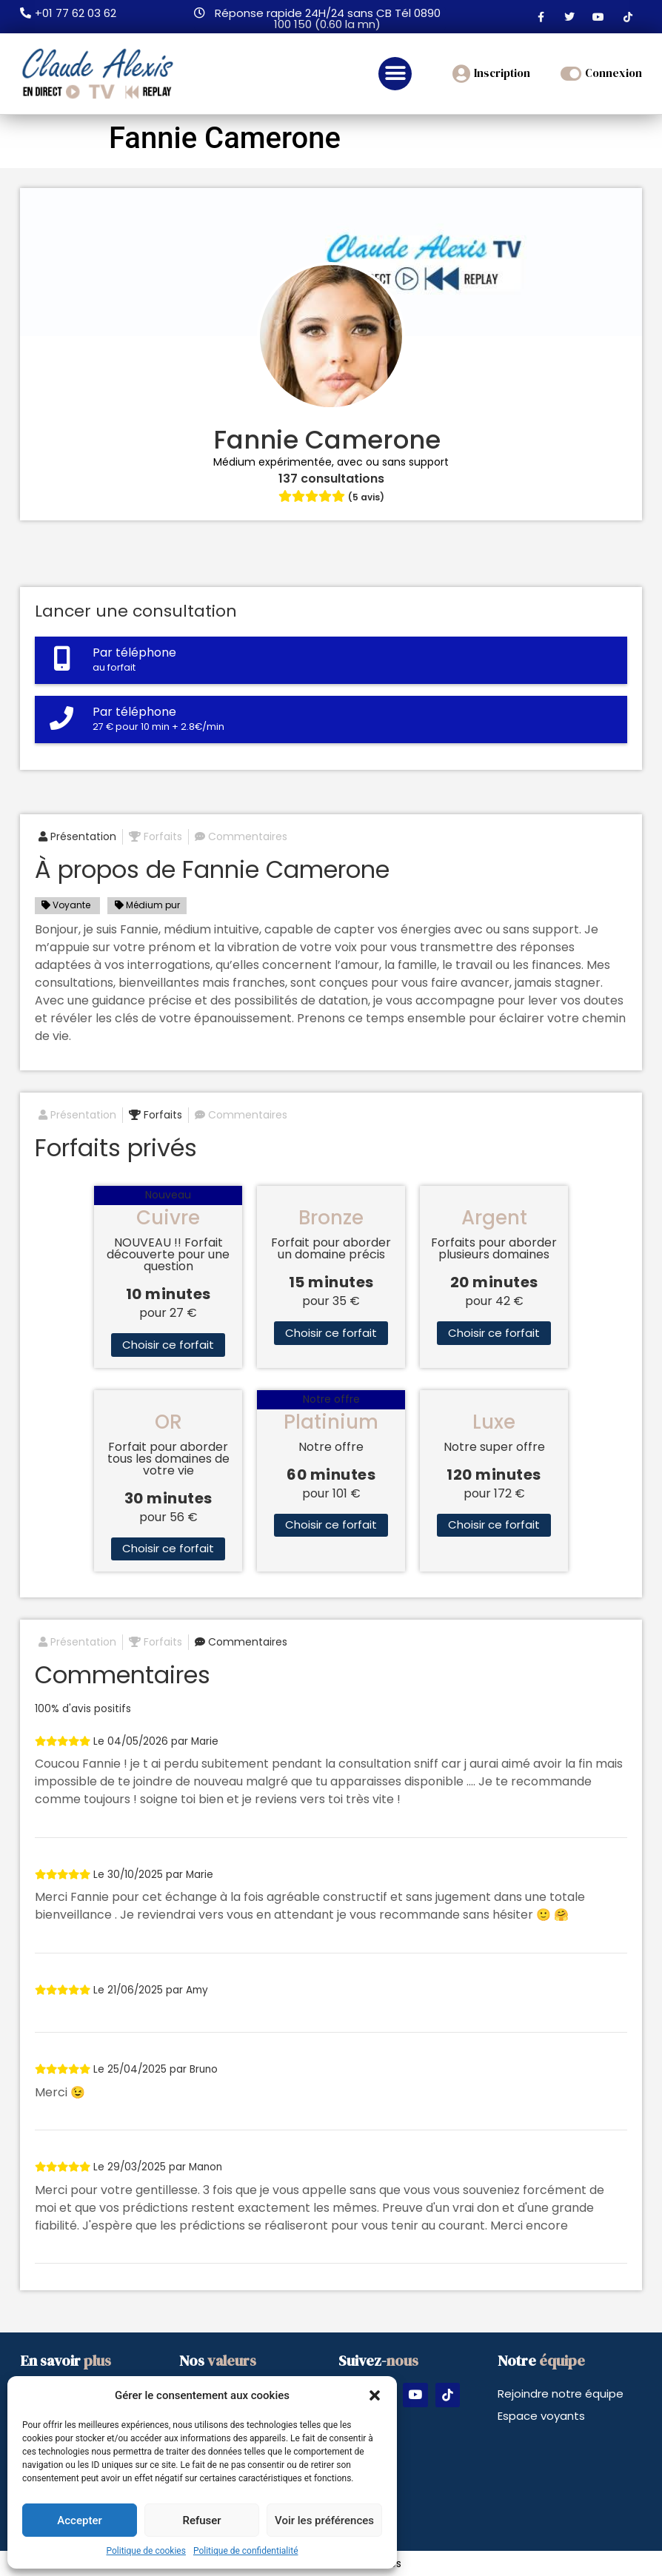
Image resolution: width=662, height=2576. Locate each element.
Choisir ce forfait (168, 1344)
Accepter (79, 2520)
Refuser (201, 2520)
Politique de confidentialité (245, 2551)
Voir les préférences (324, 2520)
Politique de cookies (146, 2551)
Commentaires (241, 836)
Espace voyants (541, 2416)
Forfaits (155, 836)
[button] (374, 2395)
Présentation (77, 836)
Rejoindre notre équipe (560, 2393)
